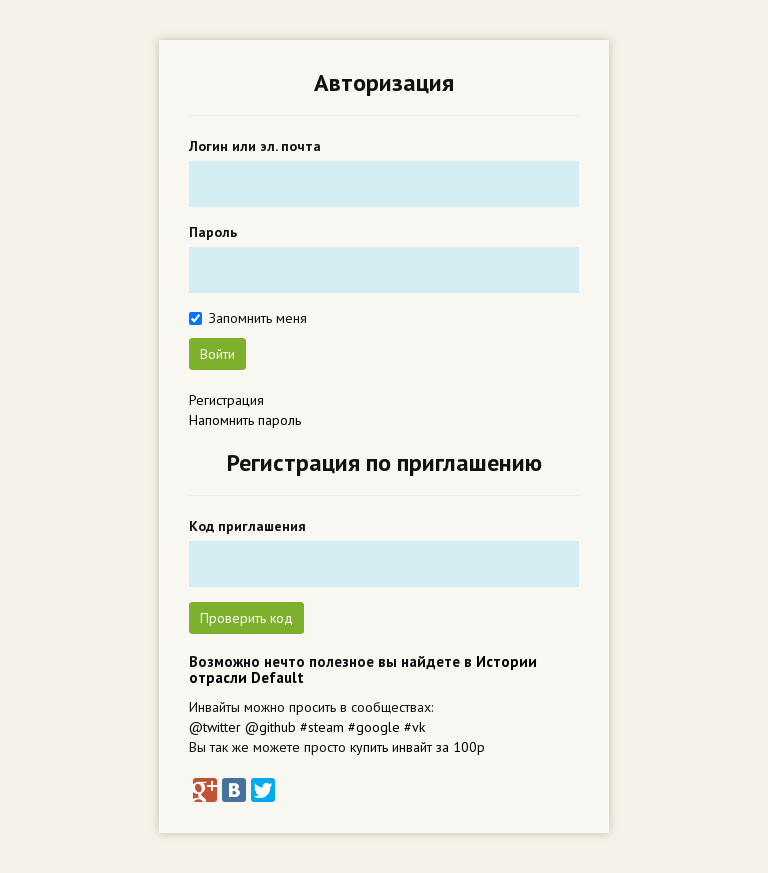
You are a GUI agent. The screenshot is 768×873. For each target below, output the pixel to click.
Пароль (213, 232)
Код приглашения (247, 526)
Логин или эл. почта (255, 146)
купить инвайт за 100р (417, 747)
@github (270, 727)
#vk (414, 727)
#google (374, 727)
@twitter (215, 727)
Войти (217, 354)
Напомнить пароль (245, 420)
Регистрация (226, 400)
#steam (322, 727)
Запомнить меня (258, 318)
